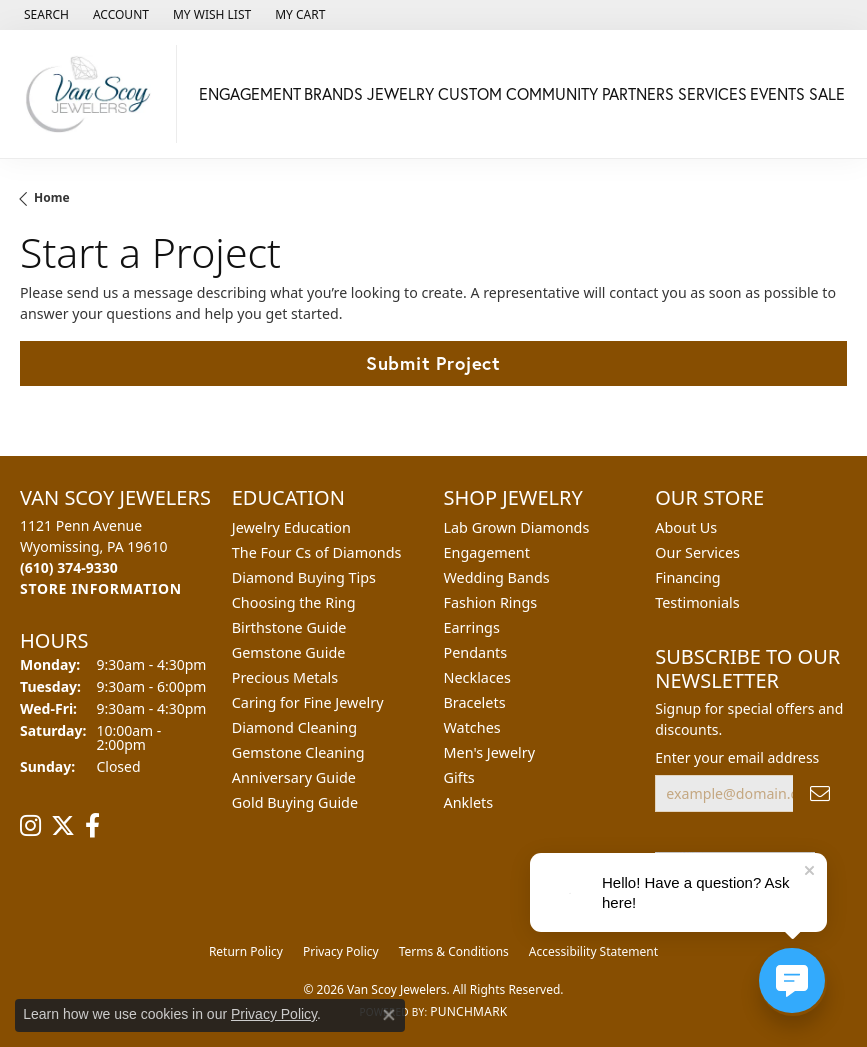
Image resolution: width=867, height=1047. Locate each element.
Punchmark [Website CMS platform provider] (468, 1011)
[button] (44, 15)
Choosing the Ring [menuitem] (294, 602)
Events (777, 93)
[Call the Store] (69, 567)
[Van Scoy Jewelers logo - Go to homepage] (93, 94)
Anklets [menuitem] (469, 802)
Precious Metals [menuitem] (285, 677)
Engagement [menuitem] (487, 552)
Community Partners (590, 93)
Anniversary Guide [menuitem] (294, 777)
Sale (827, 93)
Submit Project (433, 363)
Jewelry (400, 93)
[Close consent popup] (389, 1015)
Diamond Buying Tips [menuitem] (304, 577)
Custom (470, 93)
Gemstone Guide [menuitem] (289, 652)
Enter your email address (737, 757)
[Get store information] (101, 588)
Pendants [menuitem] (476, 652)
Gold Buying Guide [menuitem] (295, 802)
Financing (687, 577)
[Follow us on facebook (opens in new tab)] (92, 826)
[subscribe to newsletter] (820, 793)
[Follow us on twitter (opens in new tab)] (63, 826)
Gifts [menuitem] (459, 777)
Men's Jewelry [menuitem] (490, 752)
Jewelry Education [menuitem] (291, 527)
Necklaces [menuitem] (477, 677)
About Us (686, 527)
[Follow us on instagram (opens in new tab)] (30, 826)
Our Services (697, 552)
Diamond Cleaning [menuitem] (294, 727)
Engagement (250, 93)
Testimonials (697, 602)
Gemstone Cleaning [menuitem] (298, 752)
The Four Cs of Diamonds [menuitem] (317, 552)
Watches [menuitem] (472, 727)
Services (712, 93)
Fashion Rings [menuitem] (491, 602)
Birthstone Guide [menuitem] (289, 627)
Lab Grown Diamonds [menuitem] (517, 527)
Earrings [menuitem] (472, 627)
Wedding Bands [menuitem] (497, 577)
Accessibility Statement (593, 951)
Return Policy (246, 951)
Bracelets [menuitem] (475, 702)
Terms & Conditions (454, 951)
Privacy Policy (341, 951)
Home (52, 197)
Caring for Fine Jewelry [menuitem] (308, 702)
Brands (333, 93)
